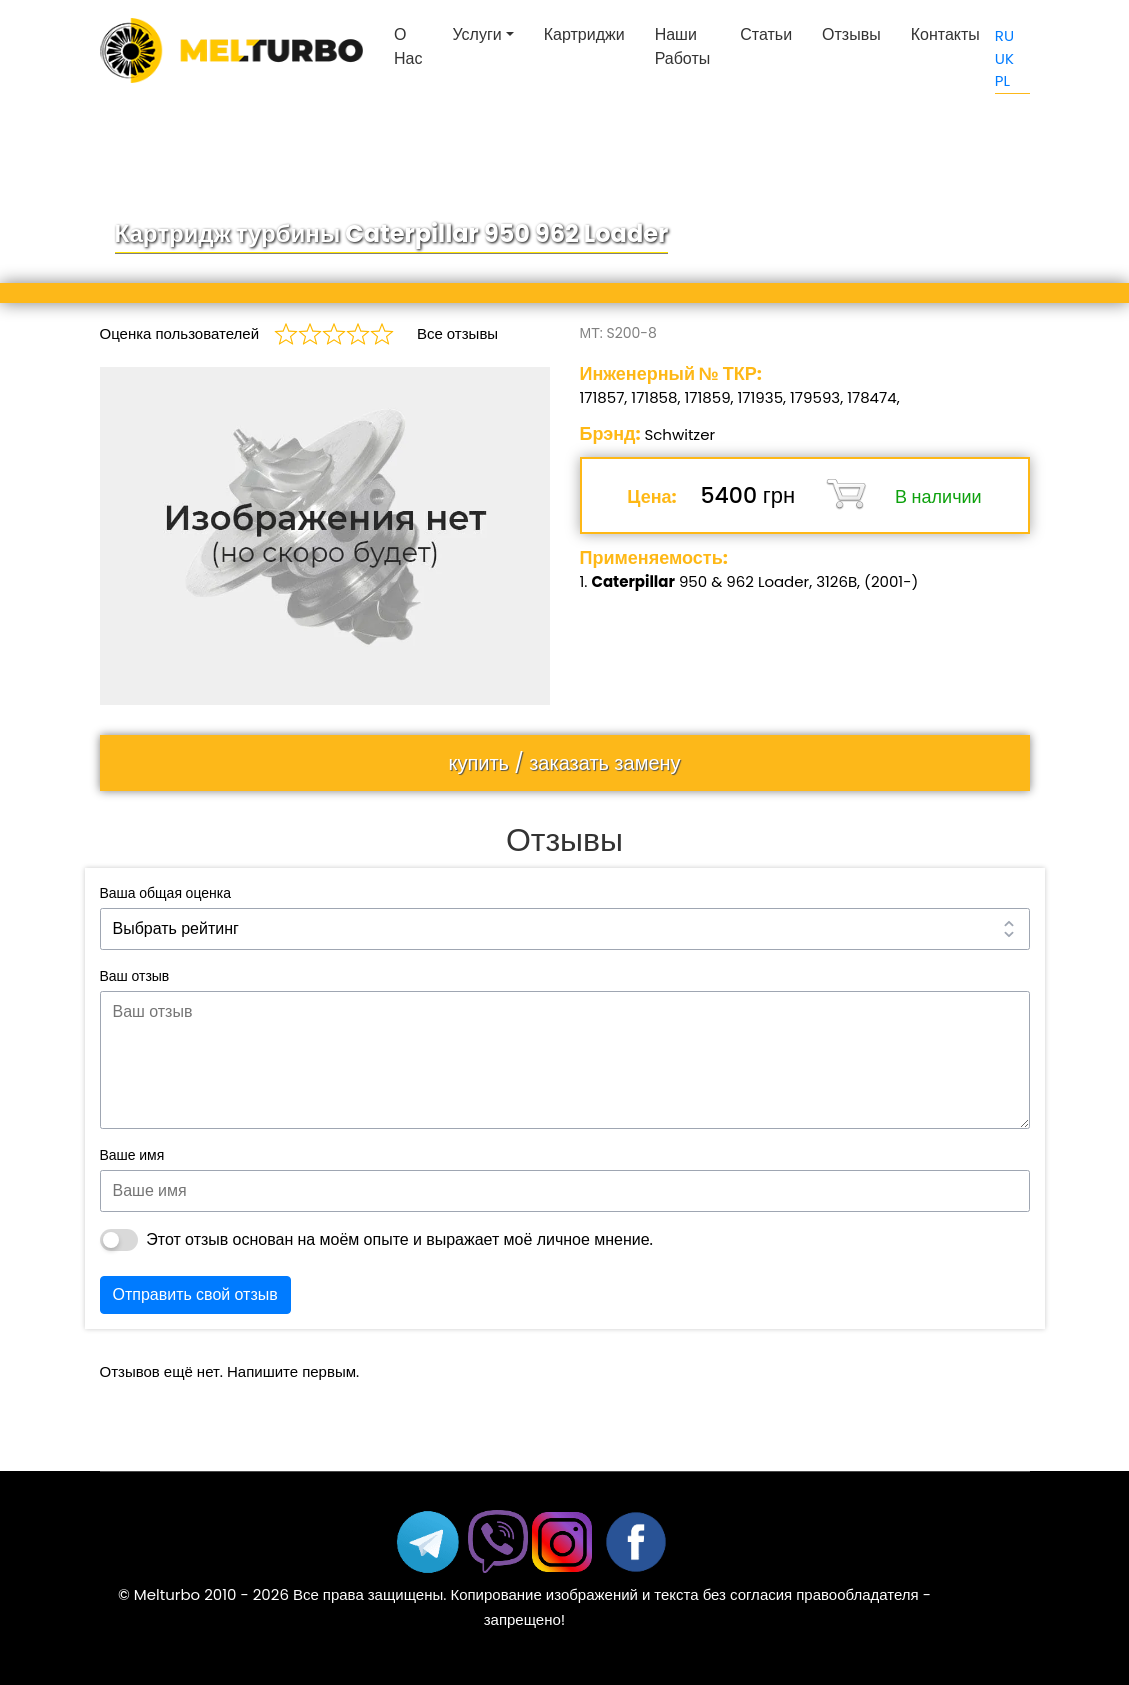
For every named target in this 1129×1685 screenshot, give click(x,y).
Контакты (945, 34)
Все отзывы (457, 333)
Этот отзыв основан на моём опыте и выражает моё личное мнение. (399, 1239)
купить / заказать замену (564, 763)
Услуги (476, 34)
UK (1004, 58)
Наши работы (683, 46)
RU (1004, 35)
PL (1002, 80)
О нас (408, 46)
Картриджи (584, 34)
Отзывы (851, 34)
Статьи (766, 34)
